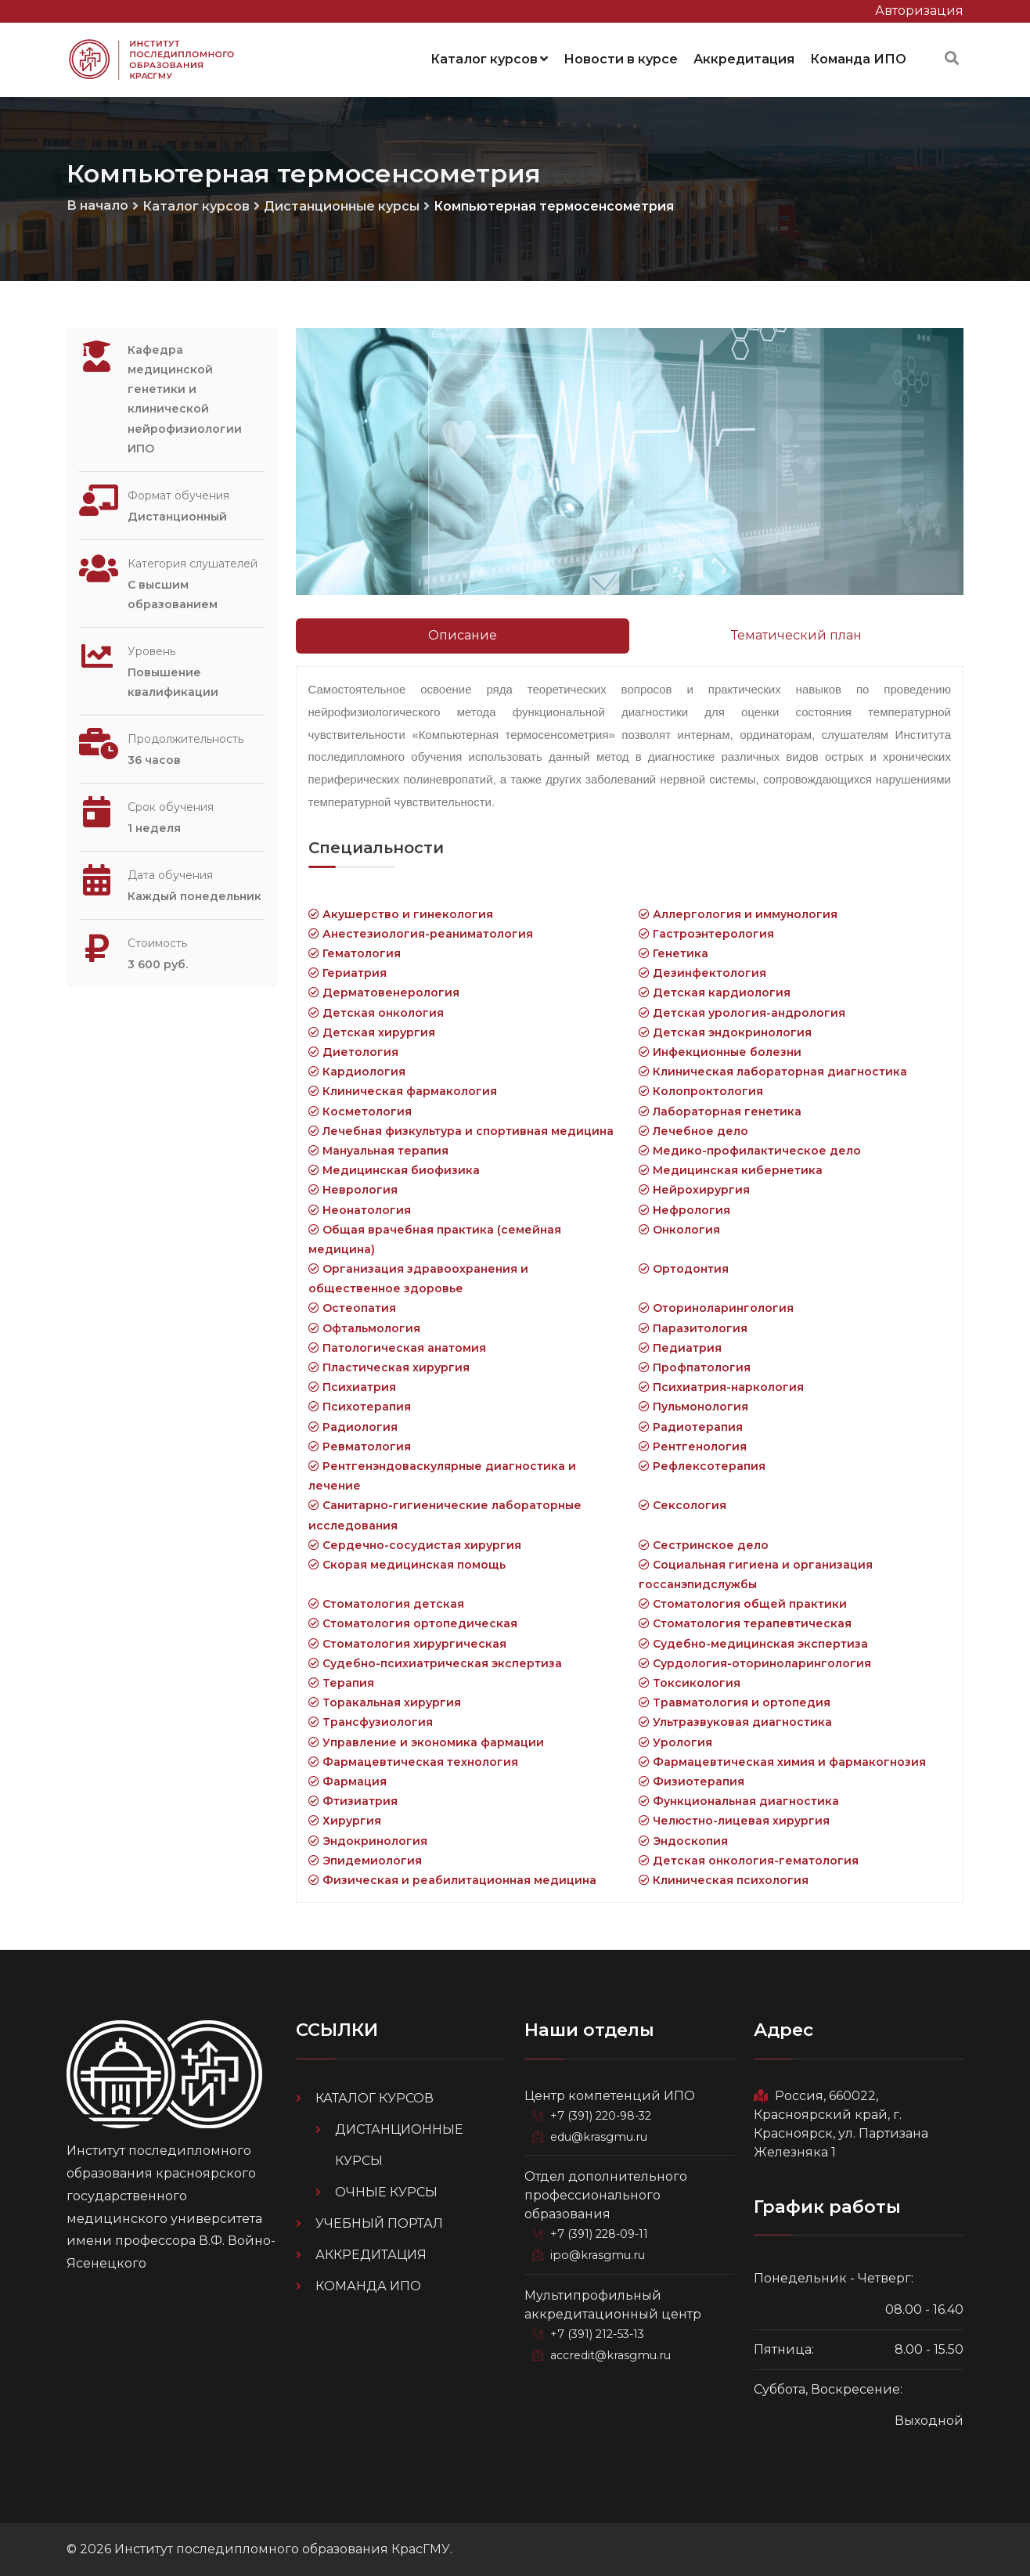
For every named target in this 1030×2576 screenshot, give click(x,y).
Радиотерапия (691, 1426)
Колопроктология (701, 1090)
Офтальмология (364, 1327)
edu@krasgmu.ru (598, 2135)
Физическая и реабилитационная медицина (452, 1879)
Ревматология (359, 1446)
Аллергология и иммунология (738, 913)
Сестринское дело (704, 1544)
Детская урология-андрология (742, 1012)
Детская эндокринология (725, 1032)
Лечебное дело (693, 1130)
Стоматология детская (386, 1603)
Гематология (354, 953)
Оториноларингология (716, 1307)
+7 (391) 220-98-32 (603, 2115)
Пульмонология (693, 1406)
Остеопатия (352, 1307)
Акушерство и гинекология (400, 913)
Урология (675, 1742)
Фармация (347, 1781)
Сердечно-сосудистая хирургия (414, 1544)
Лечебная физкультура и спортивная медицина (461, 1130)
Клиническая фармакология (402, 1090)
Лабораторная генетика (720, 1111)
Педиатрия (680, 1347)
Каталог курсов (489, 58)
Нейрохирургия (694, 1189)
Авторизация (919, 10)
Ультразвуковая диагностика (735, 1721)
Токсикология (689, 1682)
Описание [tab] (462, 634)
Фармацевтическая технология (413, 1761)
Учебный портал (379, 2222)
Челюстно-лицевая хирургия (734, 1820)
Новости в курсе (621, 58)
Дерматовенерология (383, 992)
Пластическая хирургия (389, 1367)
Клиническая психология (724, 1879)
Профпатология (695, 1367)
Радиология (353, 1426)
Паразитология (693, 1327)
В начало (97, 204)
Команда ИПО (858, 58)
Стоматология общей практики (743, 1603)
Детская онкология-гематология (749, 1860)
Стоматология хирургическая (407, 1643)
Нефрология (684, 1209)
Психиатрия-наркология (721, 1386)
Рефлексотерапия (702, 1465)
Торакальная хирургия (384, 1702)
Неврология (353, 1189)
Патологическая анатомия (397, 1347)
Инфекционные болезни (720, 1051)
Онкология (679, 1229)
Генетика (673, 953)
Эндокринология (367, 1840)
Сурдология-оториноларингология (755, 1662)
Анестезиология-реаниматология (420, 933)
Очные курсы (386, 2191)
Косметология (360, 1111)
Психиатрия (352, 1386)
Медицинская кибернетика (731, 1169)
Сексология (682, 1504)
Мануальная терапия (378, 1150)
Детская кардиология (715, 992)
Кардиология (356, 1071)
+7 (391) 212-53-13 (599, 2331)
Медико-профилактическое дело (750, 1150)
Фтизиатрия (353, 1800)
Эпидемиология (365, 1860)
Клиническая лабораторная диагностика (773, 1071)
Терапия (341, 1682)
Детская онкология (376, 1012)
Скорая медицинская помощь (407, 1564)
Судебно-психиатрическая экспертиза (435, 1662)
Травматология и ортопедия (734, 1702)
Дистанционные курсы (342, 205)
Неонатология (359, 1209)
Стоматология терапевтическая (745, 1623)
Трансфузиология (370, 1721)
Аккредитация (743, 58)
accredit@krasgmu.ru (610, 2351)
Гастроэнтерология (706, 933)
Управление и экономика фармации (426, 1742)
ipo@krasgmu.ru (597, 2253)
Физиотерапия (691, 1781)
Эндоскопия (683, 1840)
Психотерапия (359, 1406)
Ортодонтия (684, 1268)
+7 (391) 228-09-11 (601, 2232)
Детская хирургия (371, 1032)
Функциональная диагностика (739, 1800)
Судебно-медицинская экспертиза (753, 1643)
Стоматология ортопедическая (412, 1623)
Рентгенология (693, 1446)
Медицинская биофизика (394, 1169)
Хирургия (344, 1820)
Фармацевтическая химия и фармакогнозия (782, 1761)
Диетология (353, 1051)
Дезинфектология (702, 972)
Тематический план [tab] (796, 634)
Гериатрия (347, 972)
